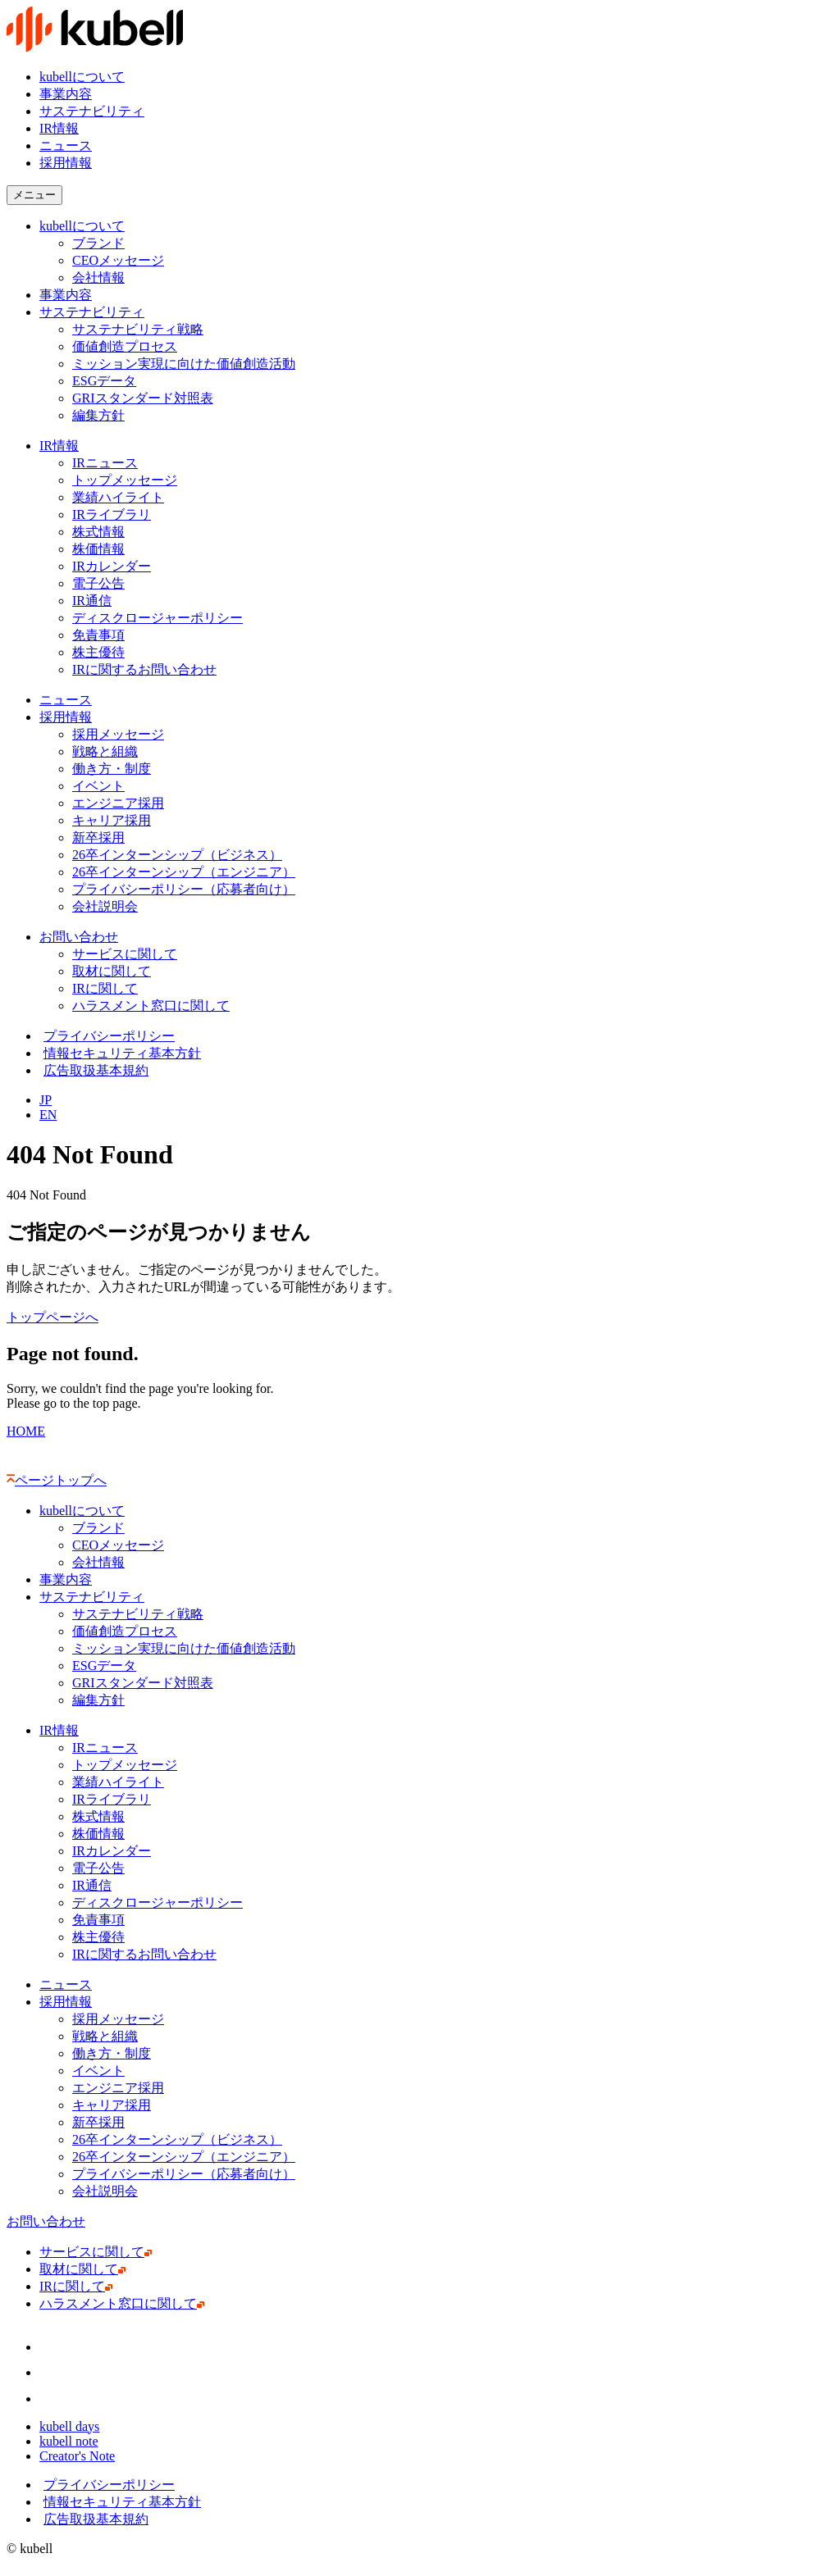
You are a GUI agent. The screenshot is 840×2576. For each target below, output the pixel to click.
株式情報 (98, 532)
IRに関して (108, 988)
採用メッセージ (118, 734)
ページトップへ (57, 1480)
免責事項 (98, 635)
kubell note (72, 2441)
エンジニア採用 (118, 803)
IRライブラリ (111, 514)
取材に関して (115, 971)
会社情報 (98, 277)
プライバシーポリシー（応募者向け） (183, 889)
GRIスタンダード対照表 (142, 398)
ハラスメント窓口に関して (154, 1006)
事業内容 (65, 94)
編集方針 (98, 415)
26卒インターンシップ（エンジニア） (183, 872)
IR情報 (59, 128)
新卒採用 (98, 837)
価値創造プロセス (124, 346)
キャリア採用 (111, 820)
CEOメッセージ (118, 260)
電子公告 (98, 583)
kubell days (73, 2426)
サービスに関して (128, 954)
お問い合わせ (78, 937)
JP (45, 1100)
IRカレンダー (111, 566)
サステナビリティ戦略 (137, 329)
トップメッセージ (124, 480)
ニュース (65, 145)
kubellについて (82, 77)
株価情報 (102, 549)
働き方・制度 (111, 769)
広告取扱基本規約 (93, 1070)
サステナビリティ (91, 111)
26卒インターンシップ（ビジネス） (177, 855)
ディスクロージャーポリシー (157, 618)
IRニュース (105, 463)
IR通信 (95, 601)
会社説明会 (108, 906)
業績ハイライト (118, 497)
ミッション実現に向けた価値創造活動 (183, 364)
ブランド (98, 243)
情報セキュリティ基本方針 (120, 1053)
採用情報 (65, 717)
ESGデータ (104, 381)
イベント (98, 786)
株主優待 (98, 652)
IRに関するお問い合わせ (148, 669)
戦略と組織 (105, 751)
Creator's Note (80, 2456)
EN (48, 1115)
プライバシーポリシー (107, 1036)
